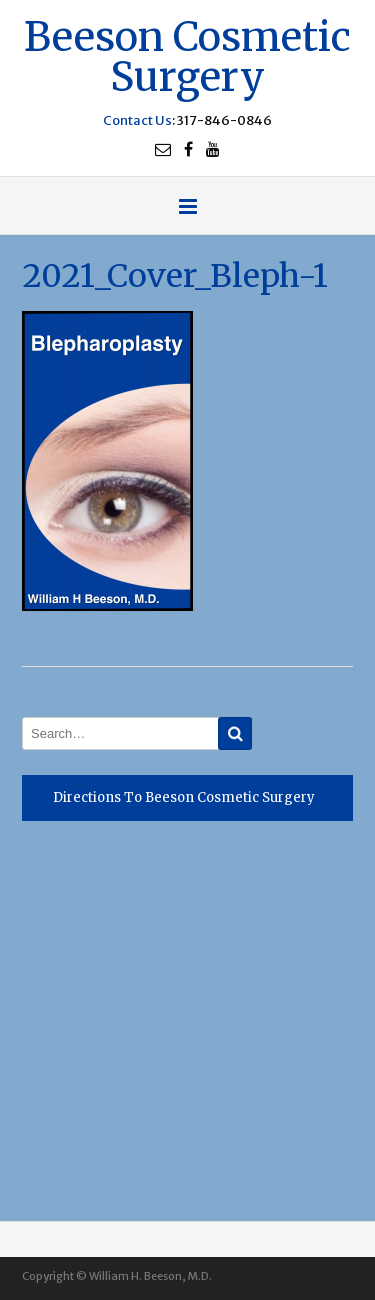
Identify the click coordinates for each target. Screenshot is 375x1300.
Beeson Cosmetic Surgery (187, 54)
